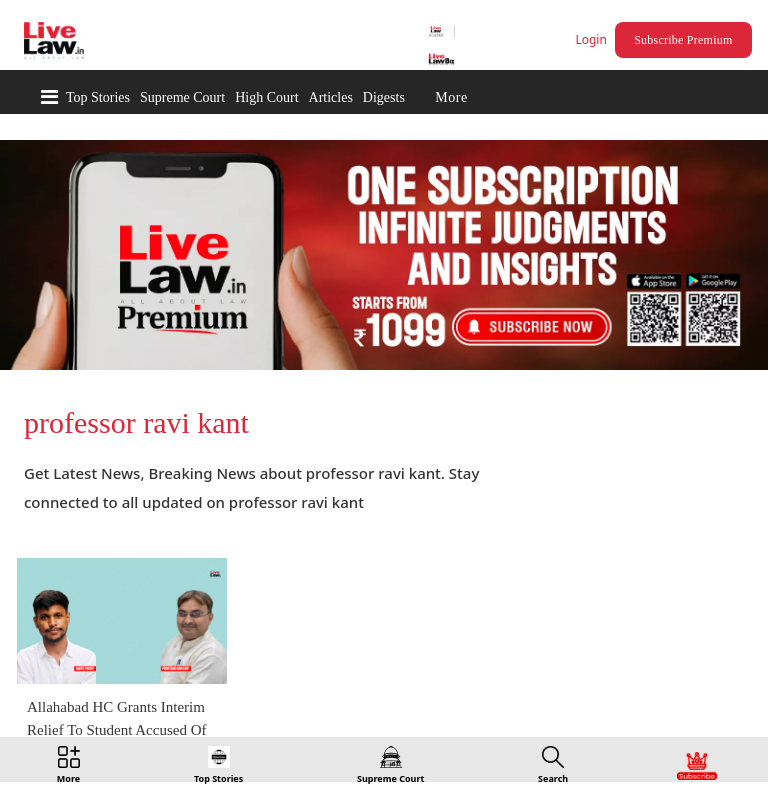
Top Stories (98, 97)
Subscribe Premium (683, 40)
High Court (266, 97)
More (451, 97)
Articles (331, 97)
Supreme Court (182, 97)
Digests (384, 97)
